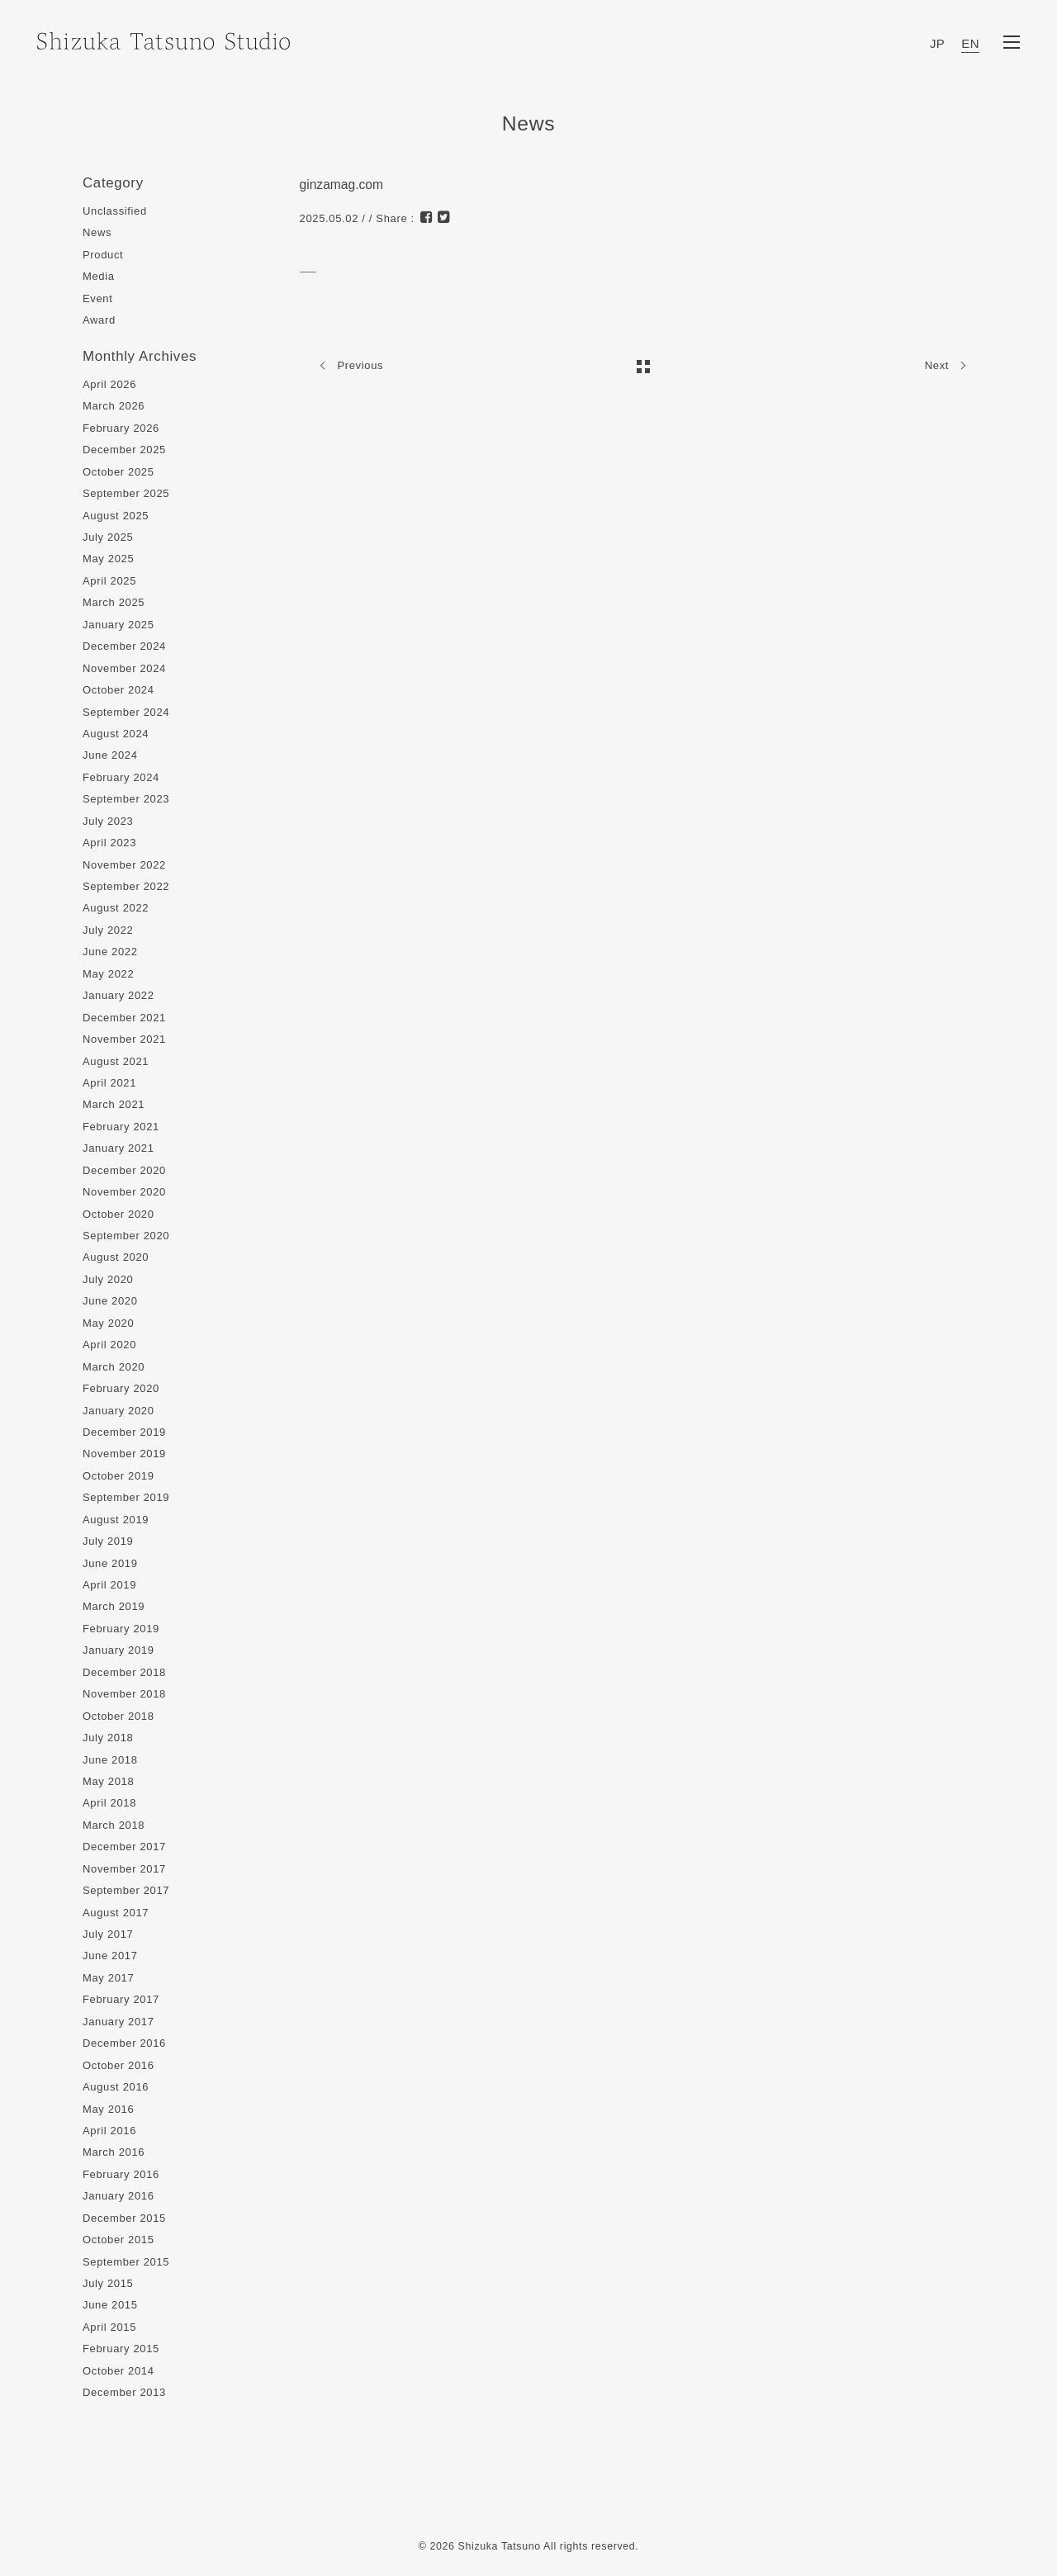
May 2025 (108, 558)
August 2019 (116, 1519)
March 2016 (114, 2152)
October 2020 (118, 1214)
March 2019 (114, 1606)
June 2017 (110, 1955)
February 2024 (121, 777)
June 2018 (110, 1760)
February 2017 (121, 1999)
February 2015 (121, 2348)
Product (103, 255)
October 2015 (118, 2239)
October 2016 (118, 2065)
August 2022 (116, 908)
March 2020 (114, 1367)
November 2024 (124, 668)
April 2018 (109, 1803)
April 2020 (109, 1344)
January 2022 (118, 995)
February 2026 (121, 428)
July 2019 (108, 1541)
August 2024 (116, 733)
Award (99, 320)
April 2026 (109, 384)
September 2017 (126, 1890)
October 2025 (118, 472)
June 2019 (110, 1563)
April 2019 (109, 1585)
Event (98, 298)
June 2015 (110, 2305)
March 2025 (114, 602)
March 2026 (114, 406)
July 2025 (108, 537)
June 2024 (110, 755)
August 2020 (116, 1257)
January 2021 (118, 1148)
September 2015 (126, 2262)
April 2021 (109, 1083)
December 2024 (124, 646)
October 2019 (118, 1476)
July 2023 (108, 821)
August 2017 (116, 1912)
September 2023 (126, 799)
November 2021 (124, 1039)
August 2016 (116, 2087)
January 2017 (118, 2021)
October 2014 (118, 2371)
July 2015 (108, 2283)
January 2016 (118, 2196)
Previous (348, 365)
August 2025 (116, 515)
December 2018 (124, 1672)
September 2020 (126, 1235)
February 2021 (121, 1126)
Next (949, 365)
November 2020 (124, 1192)
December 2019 (124, 1432)
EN (970, 43)
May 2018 (108, 1781)
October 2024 (118, 690)
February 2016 (121, 2174)
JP (937, 43)
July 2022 (108, 930)
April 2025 (109, 581)
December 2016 (124, 2043)
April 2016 (109, 2130)
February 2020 (121, 1388)
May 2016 (108, 2109)
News (97, 232)
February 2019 (121, 1628)
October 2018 (118, 1716)
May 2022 (108, 974)
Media (99, 276)
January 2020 (118, 1410)
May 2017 (108, 1978)
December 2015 (124, 2218)
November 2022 (124, 865)
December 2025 (124, 449)
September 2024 (126, 712)
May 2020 (108, 1323)
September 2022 (126, 886)
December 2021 (124, 1017)
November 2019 (124, 1453)
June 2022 (110, 951)
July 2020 (108, 1279)
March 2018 (114, 1825)
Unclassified (115, 211)
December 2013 (124, 2392)
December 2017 (124, 1846)
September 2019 (126, 1497)
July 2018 (108, 1737)
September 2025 (126, 493)
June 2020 (110, 1301)
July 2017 (108, 1934)
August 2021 (116, 1061)
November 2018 (124, 1694)
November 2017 (124, 1869)
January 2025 (118, 624)
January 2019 (118, 1650)
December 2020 (124, 1170)
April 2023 (109, 842)
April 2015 (109, 2327)
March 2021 (114, 1104)
